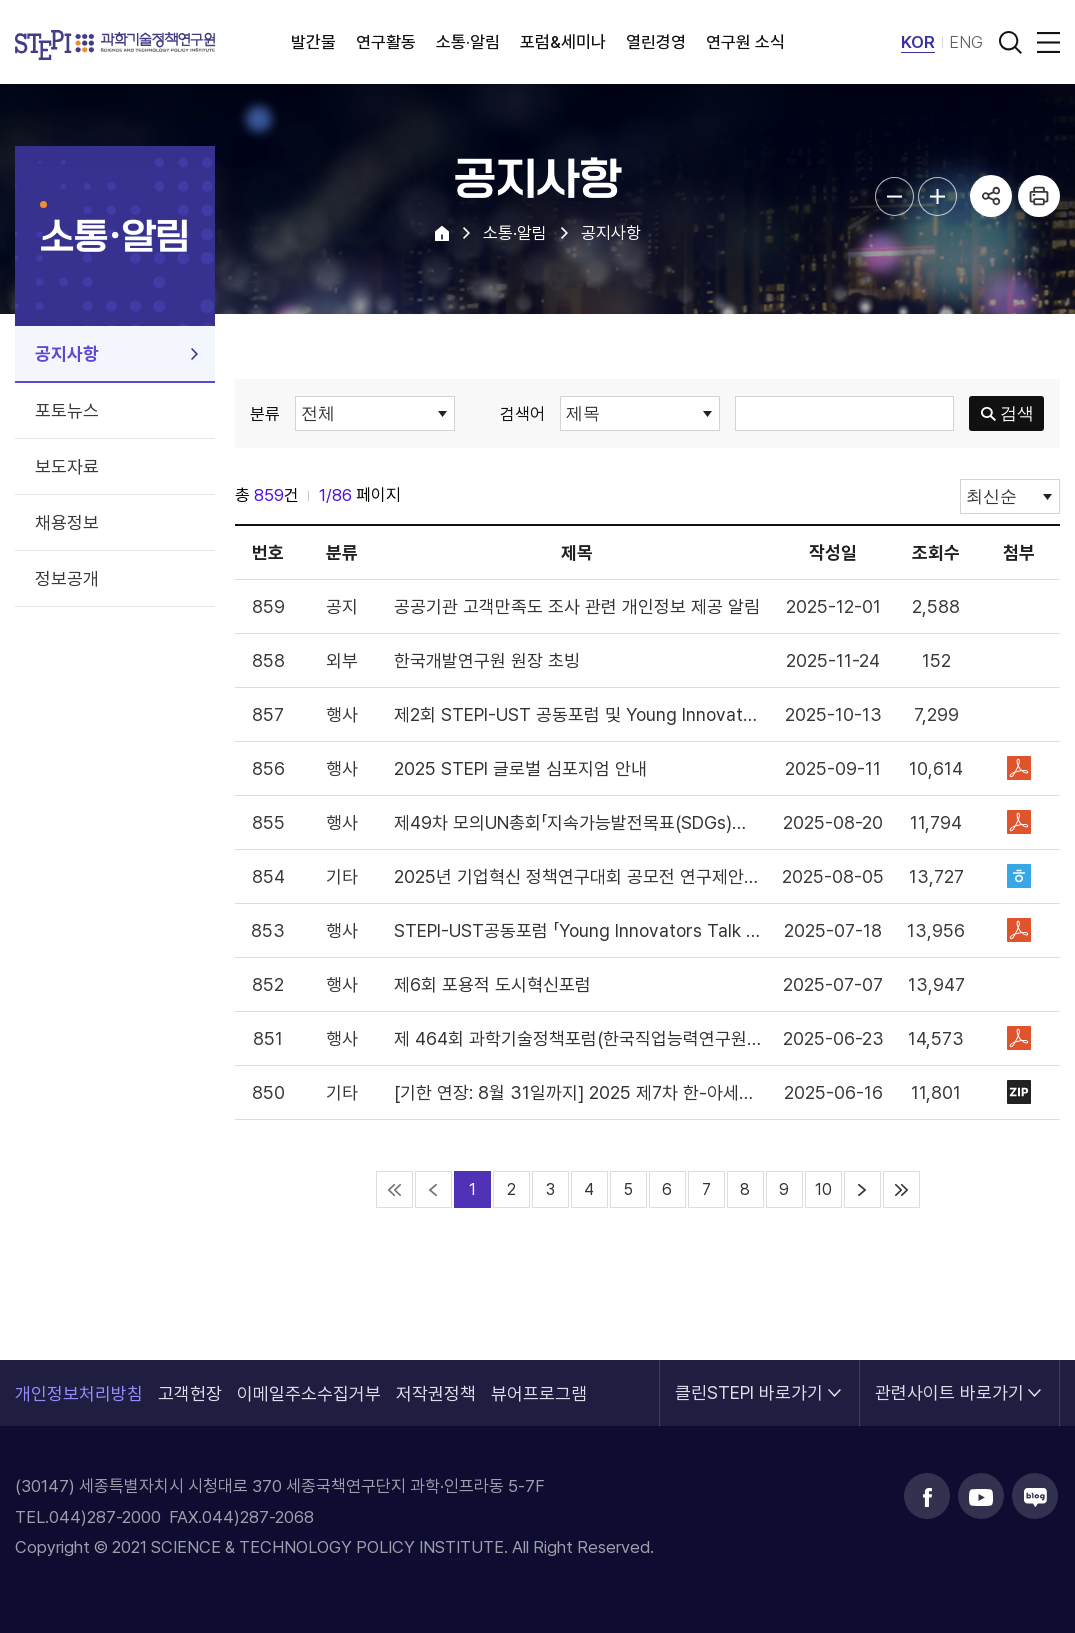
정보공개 (67, 578)
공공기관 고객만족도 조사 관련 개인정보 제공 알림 (577, 606)
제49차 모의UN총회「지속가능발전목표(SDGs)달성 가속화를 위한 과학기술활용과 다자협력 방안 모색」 (578, 822)
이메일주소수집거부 (309, 1393)
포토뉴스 (67, 410)
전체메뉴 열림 (1045, 42)
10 (823, 1189)
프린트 (1039, 196)
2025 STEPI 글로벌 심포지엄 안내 (520, 768)
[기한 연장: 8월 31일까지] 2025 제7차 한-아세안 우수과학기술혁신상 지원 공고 (578, 1092)
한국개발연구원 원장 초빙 (487, 660)
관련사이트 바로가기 (949, 1381)
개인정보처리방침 (79, 1393)
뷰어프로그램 (539, 1393)
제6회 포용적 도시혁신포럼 (492, 984)
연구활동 (386, 42)
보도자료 (67, 466)
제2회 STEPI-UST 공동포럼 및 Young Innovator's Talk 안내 (578, 714)
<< (394, 1189)
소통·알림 (468, 42)
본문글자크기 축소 (894, 196)
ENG (966, 42)
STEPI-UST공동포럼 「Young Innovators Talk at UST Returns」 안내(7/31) (578, 930)
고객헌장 (190, 1393)
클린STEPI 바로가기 (749, 1381)
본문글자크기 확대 (937, 196)
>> (901, 1189)
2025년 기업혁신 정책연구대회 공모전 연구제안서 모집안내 (578, 876)
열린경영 (656, 42)
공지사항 (67, 353)
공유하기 (991, 196)
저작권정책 (436, 1393)
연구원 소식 (745, 42)
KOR (918, 42)
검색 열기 (1010, 42)
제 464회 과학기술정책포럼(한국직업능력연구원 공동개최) (578, 1038)
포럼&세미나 (563, 42)
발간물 (313, 42)
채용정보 (67, 522)
